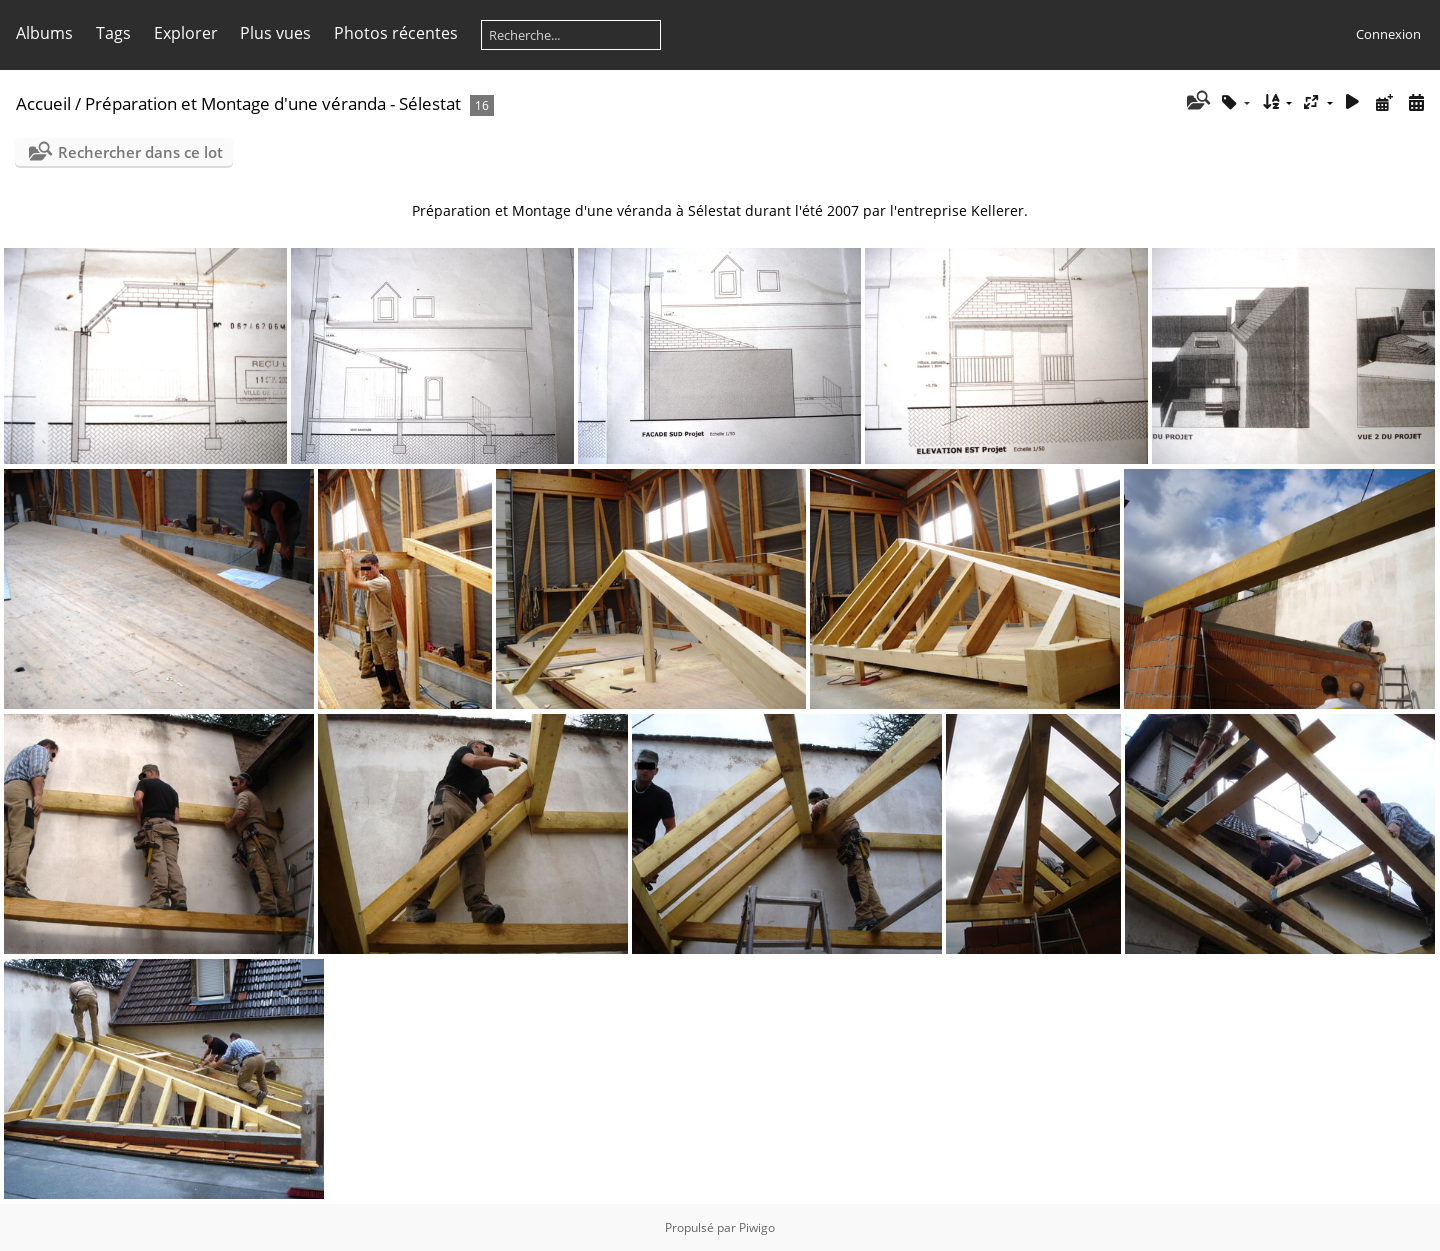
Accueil (43, 103)
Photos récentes (396, 33)
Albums (44, 33)
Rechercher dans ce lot (140, 152)
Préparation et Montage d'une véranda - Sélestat (273, 103)
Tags (113, 33)
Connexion (1388, 34)
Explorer (186, 33)
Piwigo (757, 1227)
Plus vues (275, 33)
